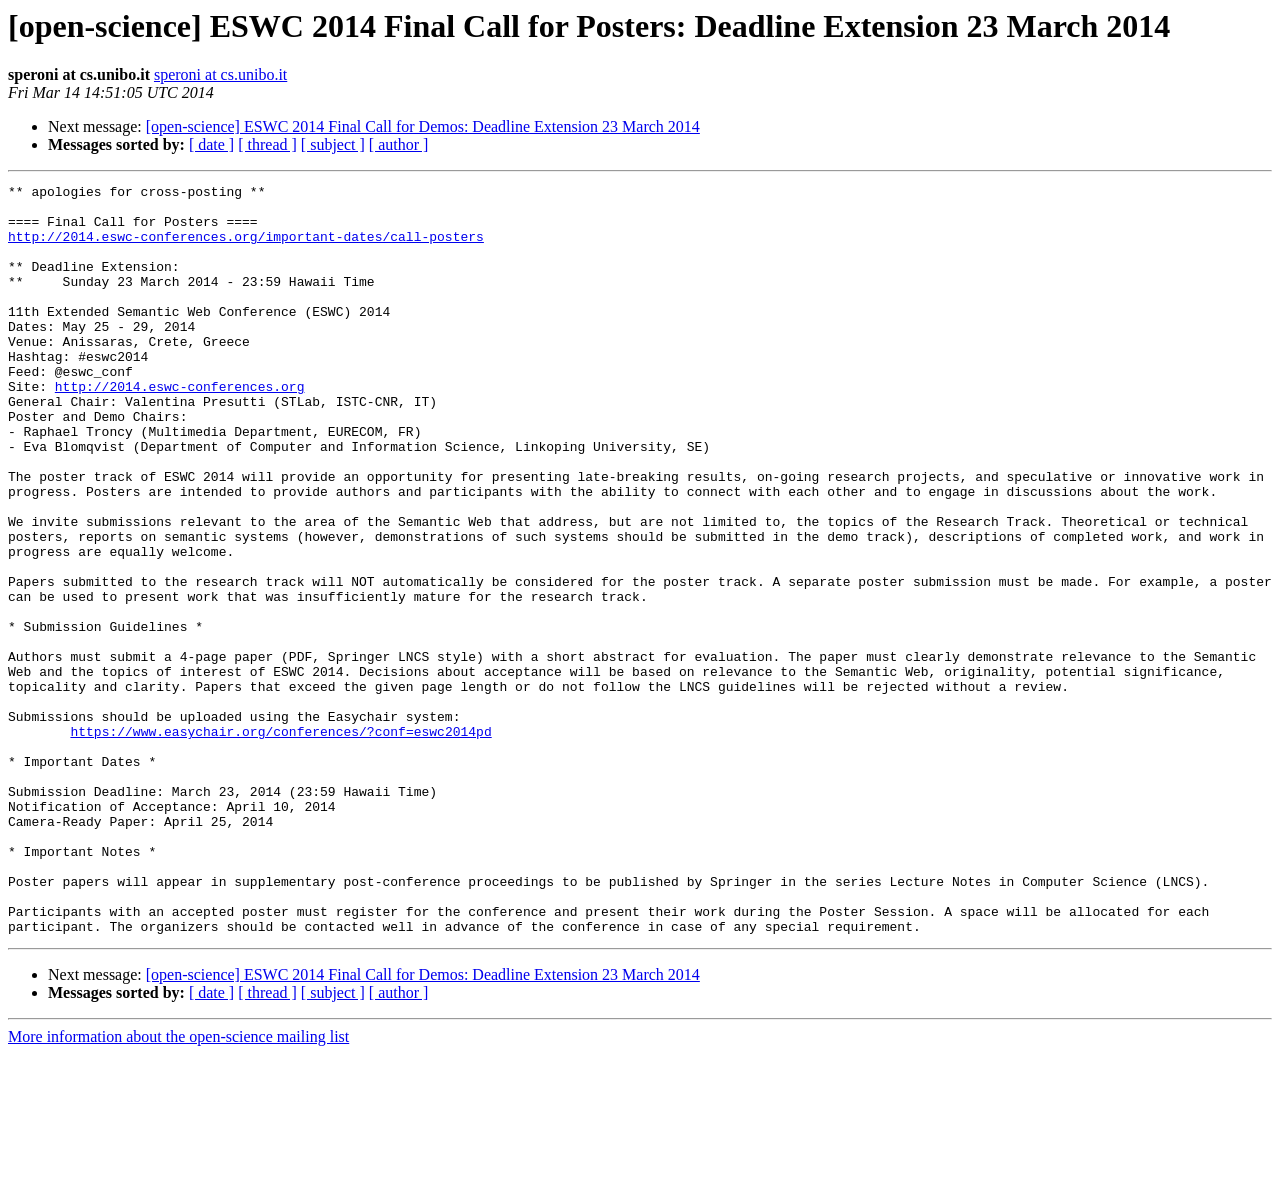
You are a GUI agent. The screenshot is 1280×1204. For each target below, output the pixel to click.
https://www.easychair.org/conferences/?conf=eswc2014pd (280, 842)
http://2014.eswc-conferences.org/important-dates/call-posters (246, 248)
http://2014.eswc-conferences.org (180, 428)
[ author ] (399, 144)
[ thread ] (267, 144)
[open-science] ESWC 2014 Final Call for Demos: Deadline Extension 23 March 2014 (423, 126)
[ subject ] (333, 144)
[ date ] (211, 144)
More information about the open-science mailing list (178, 1186)
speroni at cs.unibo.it (220, 74)
